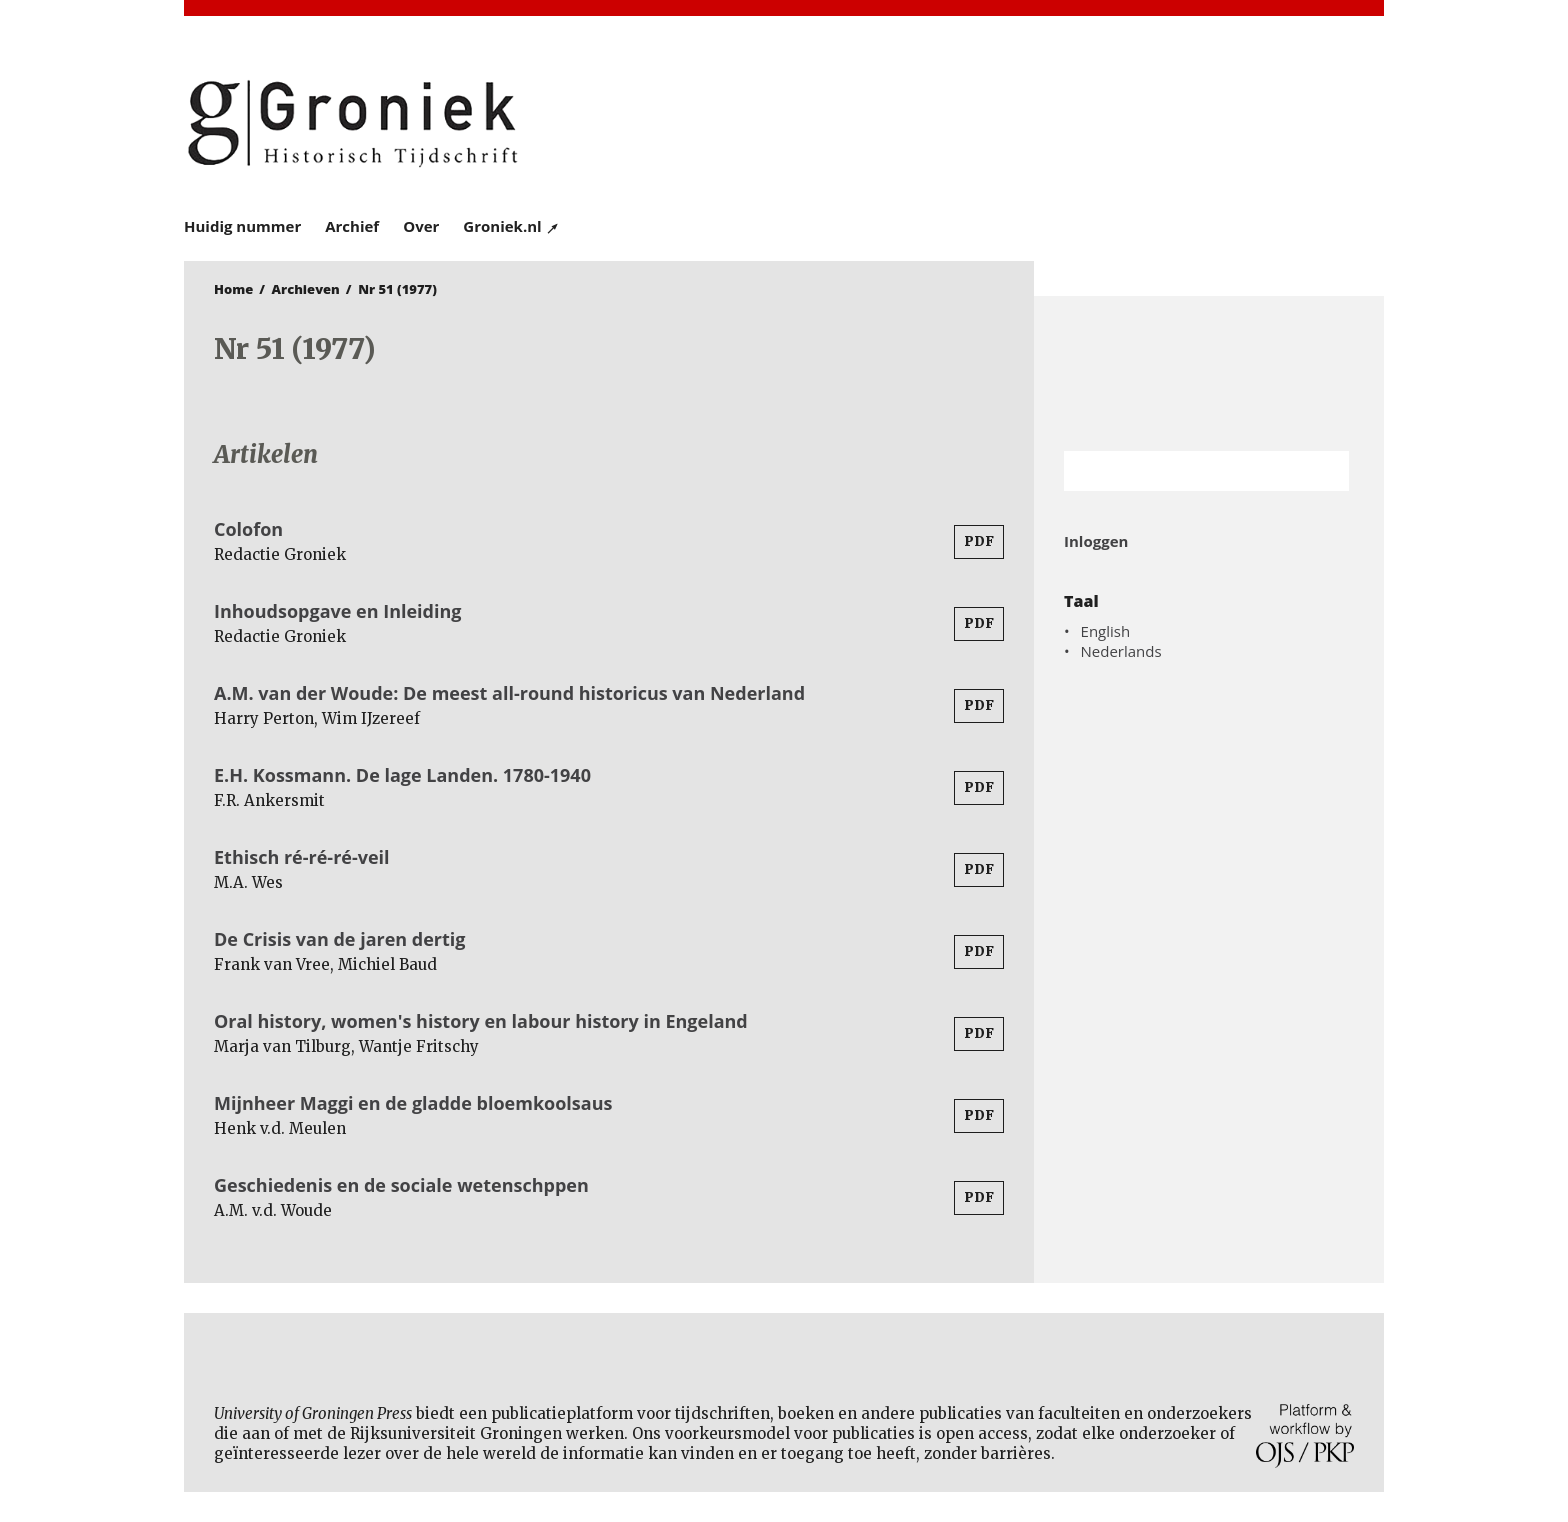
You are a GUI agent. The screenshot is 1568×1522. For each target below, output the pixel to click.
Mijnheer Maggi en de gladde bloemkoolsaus (413, 1103)
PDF (979, 541)
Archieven (306, 289)
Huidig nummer (242, 226)
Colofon (248, 529)
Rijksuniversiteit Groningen (1209, 373)
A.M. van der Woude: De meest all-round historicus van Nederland (509, 693)
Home (233, 289)
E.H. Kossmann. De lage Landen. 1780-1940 (402, 775)
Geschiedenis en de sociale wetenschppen (401, 1185)
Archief (352, 226)
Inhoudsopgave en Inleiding (338, 611)
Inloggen (1096, 541)
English (1106, 631)
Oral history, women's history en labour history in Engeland (481, 1021)
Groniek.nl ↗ (511, 226)
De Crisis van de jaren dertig (340, 939)
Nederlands (1121, 651)
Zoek (1324, 471)
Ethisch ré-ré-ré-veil (302, 857)
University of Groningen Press (1074, 121)
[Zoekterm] (1181, 471)
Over (421, 226)
